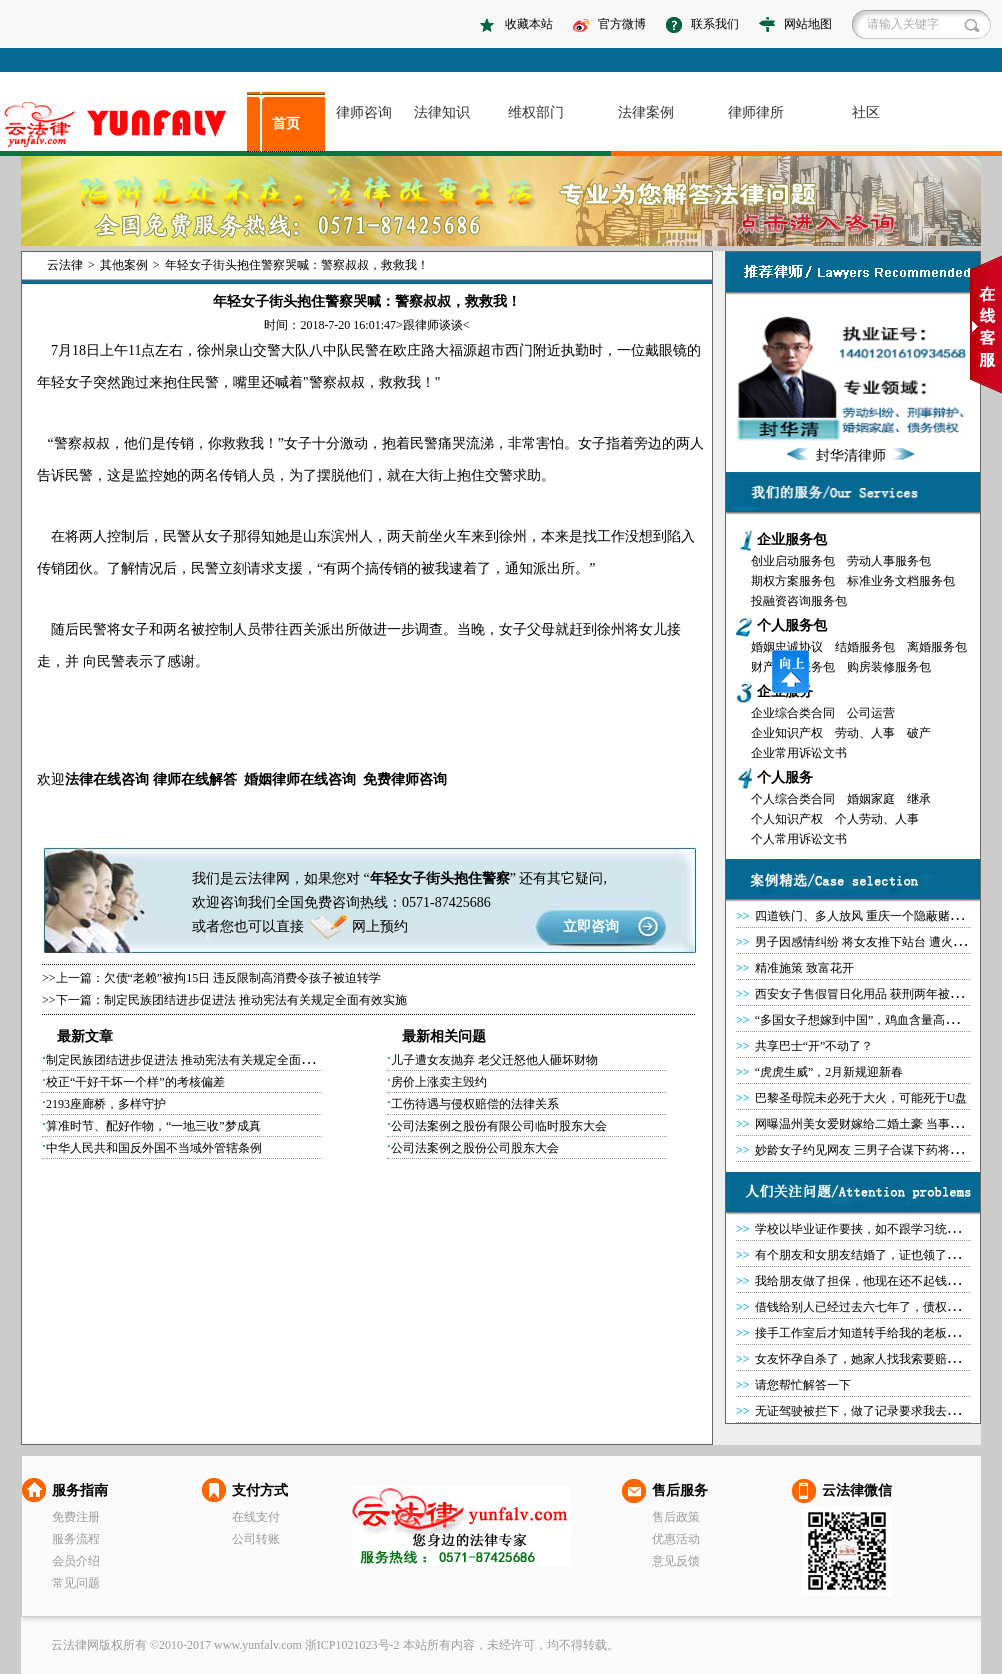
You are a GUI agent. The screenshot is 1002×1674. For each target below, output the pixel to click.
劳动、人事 (865, 733)
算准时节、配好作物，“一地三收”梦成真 (153, 1126)
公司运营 (871, 713)
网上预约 (380, 926)
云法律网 (461, 1526)
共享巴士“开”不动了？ (814, 1046)
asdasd (123, 124)
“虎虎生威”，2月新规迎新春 (829, 1072)
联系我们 (715, 24)
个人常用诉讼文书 (799, 839)
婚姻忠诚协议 (787, 647)
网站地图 (808, 24)
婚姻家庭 (871, 799)
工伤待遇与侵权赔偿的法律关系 (475, 1104)
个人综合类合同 (793, 799)
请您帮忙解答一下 (803, 1385)
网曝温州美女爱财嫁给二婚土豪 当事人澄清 (870, 1124)
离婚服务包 (937, 647)
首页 (286, 123)
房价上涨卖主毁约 (439, 1082)
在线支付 (256, 1517)
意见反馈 (676, 1561)
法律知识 (442, 112)
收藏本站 (529, 24)
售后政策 (676, 1517)
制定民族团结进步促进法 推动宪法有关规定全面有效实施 (255, 1000)
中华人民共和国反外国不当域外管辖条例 (154, 1148)
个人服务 (785, 777)
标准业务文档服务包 (901, 581)
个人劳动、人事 (877, 819)
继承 (919, 799)
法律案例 (646, 112)
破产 (919, 733)
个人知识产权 (787, 819)
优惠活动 (676, 1539)
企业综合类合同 (793, 713)
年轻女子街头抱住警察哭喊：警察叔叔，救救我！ (297, 265)
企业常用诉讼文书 (799, 753)
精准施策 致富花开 (804, 968)
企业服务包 (792, 539)
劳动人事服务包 (889, 561)
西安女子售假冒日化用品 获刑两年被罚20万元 (876, 994)
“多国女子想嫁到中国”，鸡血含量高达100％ (871, 1020)
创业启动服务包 (793, 561)
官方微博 (622, 24)
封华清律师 (851, 455)
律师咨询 (364, 112)
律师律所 (756, 112)
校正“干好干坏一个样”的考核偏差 (135, 1082)
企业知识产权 (787, 733)
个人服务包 (792, 625)
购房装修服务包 (889, 667)
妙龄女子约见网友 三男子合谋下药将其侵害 (870, 1150)
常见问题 (76, 1583)
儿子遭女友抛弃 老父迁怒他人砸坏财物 (494, 1060)
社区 (866, 112)
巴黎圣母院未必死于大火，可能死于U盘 (861, 1098)
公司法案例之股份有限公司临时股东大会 (499, 1126)
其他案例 (124, 265)
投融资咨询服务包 (799, 601)
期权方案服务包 (793, 581)
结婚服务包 (865, 647)
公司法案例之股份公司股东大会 (475, 1148)
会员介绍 (76, 1561)
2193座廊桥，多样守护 (106, 1104)
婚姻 (258, 779)
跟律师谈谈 (433, 325)
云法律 (65, 265)
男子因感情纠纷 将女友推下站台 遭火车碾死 (872, 942)
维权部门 (536, 112)
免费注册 (76, 1517)
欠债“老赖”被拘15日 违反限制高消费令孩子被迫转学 (243, 978)
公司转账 (256, 1539)
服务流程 (76, 1539)
